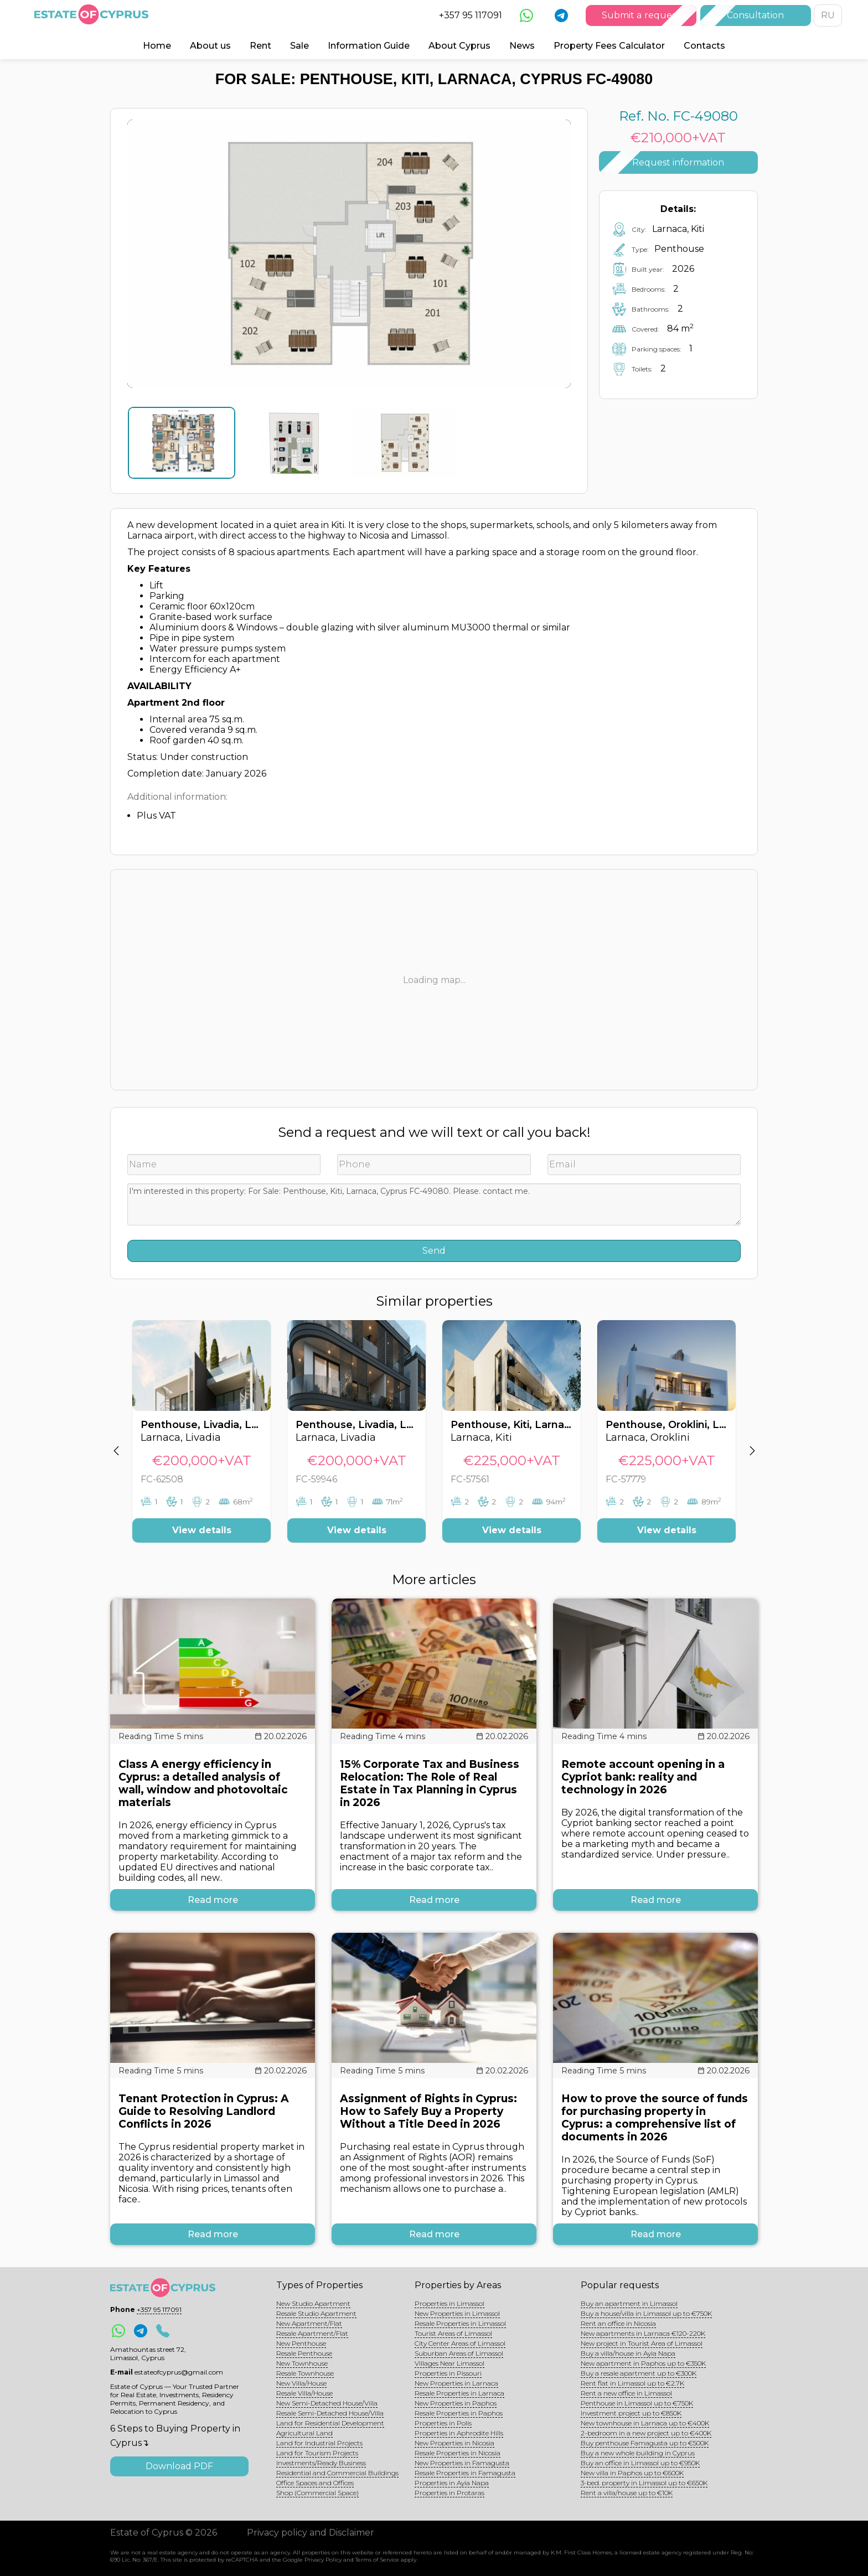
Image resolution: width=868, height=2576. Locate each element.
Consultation (755, 15)
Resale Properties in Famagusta (465, 2473)
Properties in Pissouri (448, 2373)
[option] (201, 1439)
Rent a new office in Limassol (626, 2393)
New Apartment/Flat (309, 2323)
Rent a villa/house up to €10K (627, 2493)
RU (828, 15)
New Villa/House (301, 2383)
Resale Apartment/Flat (312, 2333)
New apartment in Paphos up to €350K (643, 2363)
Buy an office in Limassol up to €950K (640, 2463)
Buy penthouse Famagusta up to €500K (645, 2443)
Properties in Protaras (449, 2493)
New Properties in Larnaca (456, 2383)
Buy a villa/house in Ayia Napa (628, 2353)
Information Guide (369, 45)
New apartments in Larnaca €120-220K (643, 2333)
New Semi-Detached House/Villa (327, 2403)
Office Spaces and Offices (315, 2483)
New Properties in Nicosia (454, 2443)
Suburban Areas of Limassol (459, 2353)
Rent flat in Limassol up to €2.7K (632, 2383)
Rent (260, 45)
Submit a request (641, 15)
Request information (678, 162)
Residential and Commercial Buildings (337, 2473)
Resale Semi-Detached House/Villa (330, 2413)
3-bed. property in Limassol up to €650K (644, 2483)
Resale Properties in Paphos (459, 2413)
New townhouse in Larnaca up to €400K (645, 2423)
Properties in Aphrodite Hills (459, 2433)
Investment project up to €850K (631, 2413)
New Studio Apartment (313, 2303)
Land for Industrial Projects (319, 2443)
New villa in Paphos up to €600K (632, 2473)
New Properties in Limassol (457, 2313)
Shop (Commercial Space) (317, 2493)
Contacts (704, 45)
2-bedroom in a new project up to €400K (646, 2433)
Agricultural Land (304, 2433)
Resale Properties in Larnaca (459, 2393)
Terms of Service (377, 2559)
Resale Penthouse (304, 2353)
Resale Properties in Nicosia (457, 2453)
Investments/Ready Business (321, 2463)
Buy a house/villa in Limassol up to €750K (646, 2313)
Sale (299, 45)
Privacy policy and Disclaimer (310, 2532)
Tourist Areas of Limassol (453, 2333)
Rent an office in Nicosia (618, 2323)
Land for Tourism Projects (317, 2453)
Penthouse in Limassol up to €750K (637, 2403)
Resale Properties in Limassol (460, 2323)
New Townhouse (302, 2363)
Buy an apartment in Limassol (629, 2303)
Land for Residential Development (330, 2423)
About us (210, 45)
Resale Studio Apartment (316, 2313)
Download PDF (179, 2466)
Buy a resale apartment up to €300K (638, 2373)
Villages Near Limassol (449, 2363)
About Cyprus (459, 45)
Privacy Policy (323, 2559)
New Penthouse (301, 2343)
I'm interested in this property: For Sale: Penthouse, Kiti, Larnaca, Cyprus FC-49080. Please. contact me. (434, 1204)
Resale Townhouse (305, 2373)
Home (157, 45)
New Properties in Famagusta (462, 2463)
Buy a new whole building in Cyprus (638, 2453)
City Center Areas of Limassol (460, 2343)
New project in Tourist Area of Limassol (641, 2343)
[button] (115, 1439)
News (522, 45)
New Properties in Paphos (456, 2403)
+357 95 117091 (470, 15)
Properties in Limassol (449, 2303)
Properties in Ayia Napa (452, 2483)
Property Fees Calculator (609, 45)
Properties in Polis (443, 2423)
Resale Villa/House (304, 2393)
